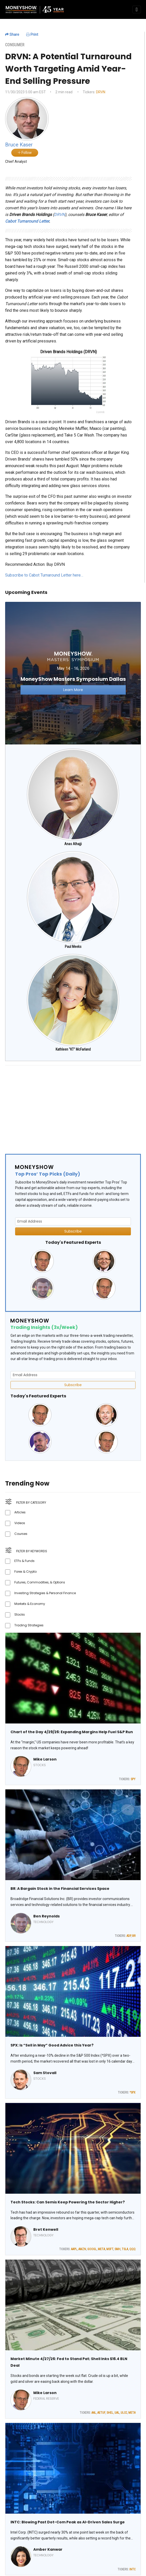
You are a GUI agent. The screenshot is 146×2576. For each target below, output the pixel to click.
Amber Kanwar (47, 2549)
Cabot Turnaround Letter (27, 221)
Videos (19, 1523)
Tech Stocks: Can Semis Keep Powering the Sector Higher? (68, 2202)
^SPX (132, 2092)
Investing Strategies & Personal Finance (45, 1593)
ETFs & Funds (24, 1561)
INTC (132, 2569)
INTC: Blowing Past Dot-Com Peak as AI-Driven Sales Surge (68, 2522)
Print (32, 34)
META (101, 2249)
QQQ (132, 2249)
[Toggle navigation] (136, 9)
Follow (25, 153)
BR (133, 1936)
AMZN (82, 2249)
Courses (20, 1534)
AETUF (101, 2412)
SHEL (110, 2412)
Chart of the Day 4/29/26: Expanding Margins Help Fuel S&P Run (72, 1731)
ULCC (124, 2412)
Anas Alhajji (73, 844)
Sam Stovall (44, 2072)
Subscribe (73, 1231)
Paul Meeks (73, 947)
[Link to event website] (73, 673)
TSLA (125, 2249)
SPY (133, 1779)
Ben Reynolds (46, 1916)
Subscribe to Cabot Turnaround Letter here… (44, 575)
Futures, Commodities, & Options (39, 1582)
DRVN (100, 92)
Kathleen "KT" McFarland (73, 1049)
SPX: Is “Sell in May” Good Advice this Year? (52, 2045)
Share (12, 34)
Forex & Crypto (25, 1571)
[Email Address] (73, 1221)
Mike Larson (45, 1759)
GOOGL (92, 2249)
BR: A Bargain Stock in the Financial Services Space (60, 1888)
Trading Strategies (29, 1625)
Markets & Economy (29, 1604)
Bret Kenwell (45, 2229)
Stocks (19, 1614)
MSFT (109, 2249)
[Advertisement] (73, 1105)
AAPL (74, 2249)
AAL (93, 2412)
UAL (116, 2412)
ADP (129, 1936)
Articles (20, 1512)
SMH (117, 2249)
